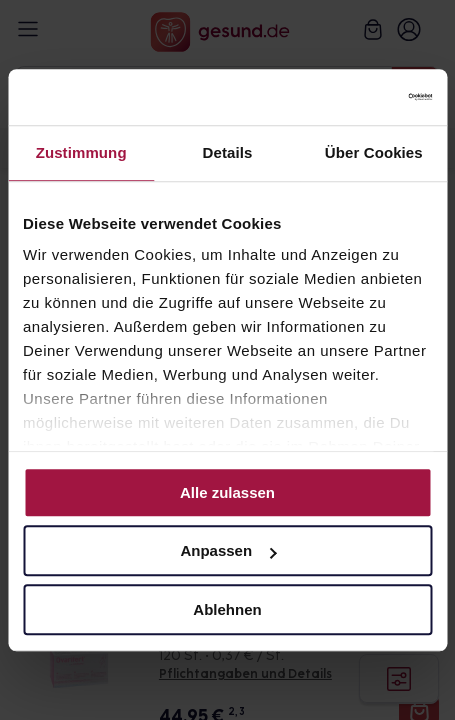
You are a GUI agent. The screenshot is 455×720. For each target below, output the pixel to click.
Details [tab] (228, 152)
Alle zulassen (227, 492)
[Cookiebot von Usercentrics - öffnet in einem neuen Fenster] (344, 97)
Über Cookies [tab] (374, 152)
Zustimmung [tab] (81, 152)
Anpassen (228, 550)
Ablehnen (227, 609)
